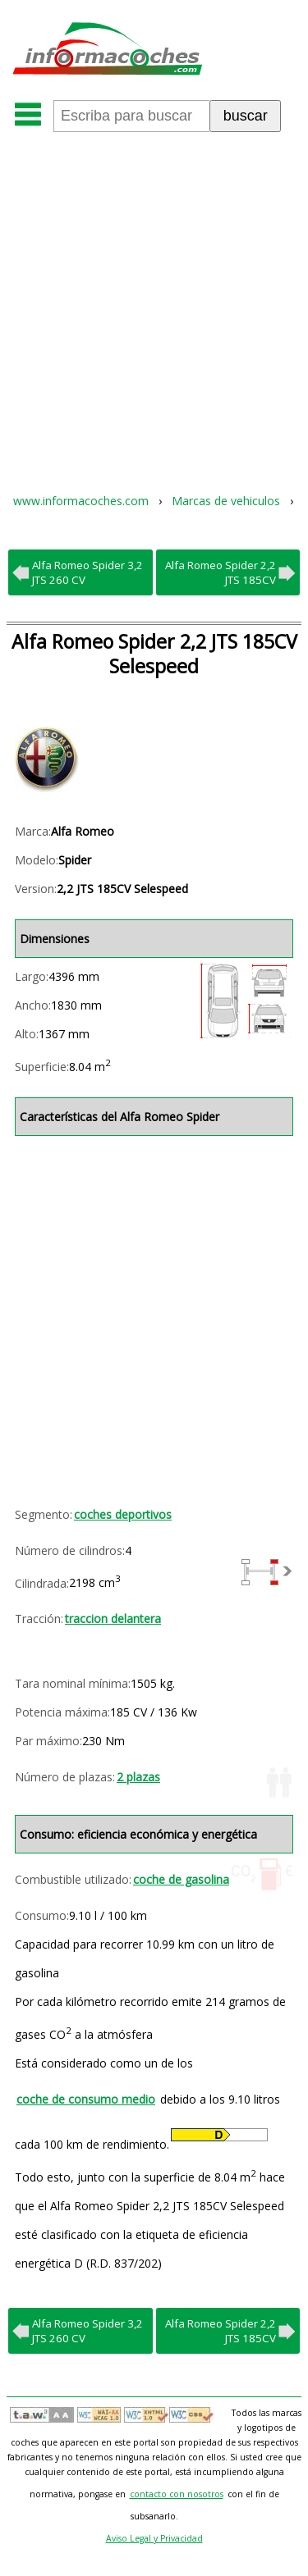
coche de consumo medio (85, 2099)
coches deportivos (123, 1514)
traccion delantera (113, 1618)
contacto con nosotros (176, 2494)
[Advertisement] (154, 300)
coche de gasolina (181, 1879)
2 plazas (138, 1777)
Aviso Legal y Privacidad (154, 2538)
